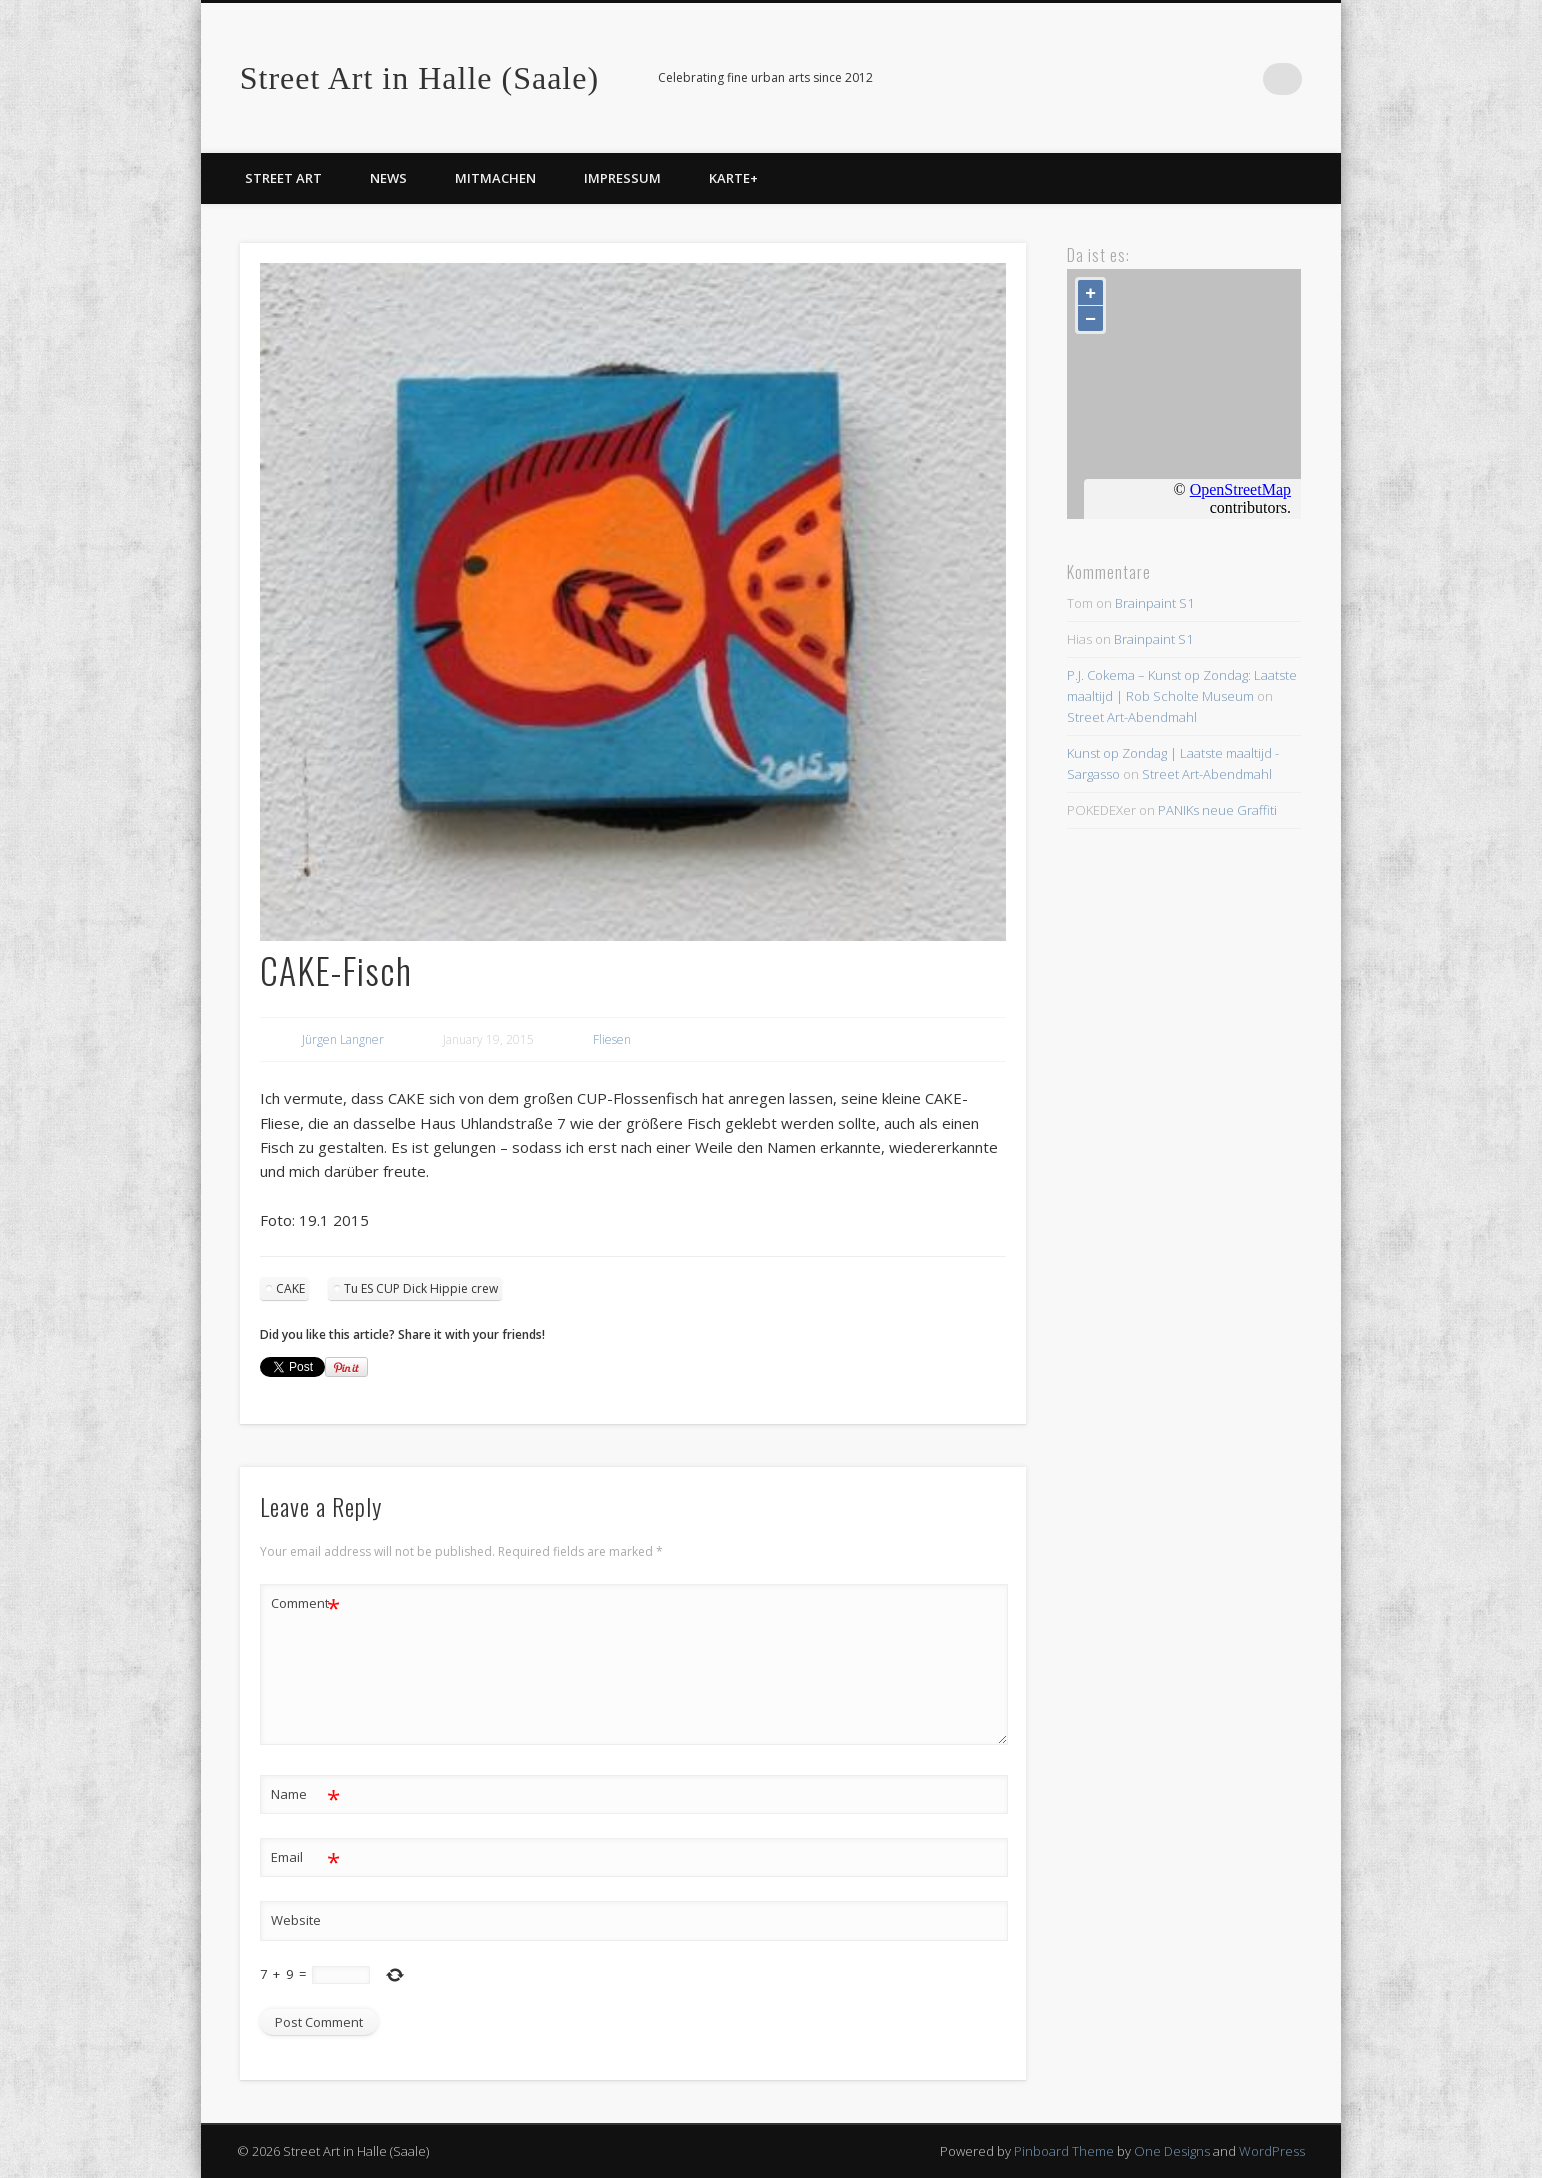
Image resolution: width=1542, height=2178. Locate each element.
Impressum (622, 178)
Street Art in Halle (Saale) (419, 78)
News (388, 178)
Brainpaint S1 (1154, 603)
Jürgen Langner (343, 1039)
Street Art (283, 178)
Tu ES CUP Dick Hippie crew (421, 1288)
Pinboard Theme (1064, 2151)
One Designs (1172, 2151)
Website (296, 1920)
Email (305, 1857)
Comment (305, 1603)
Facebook (1245, 79)
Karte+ (733, 178)
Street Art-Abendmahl (1132, 717)
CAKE (290, 1288)
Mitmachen (495, 178)
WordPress (1272, 2151)
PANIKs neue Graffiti (1217, 810)
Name (305, 1794)
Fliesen (612, 1039)
